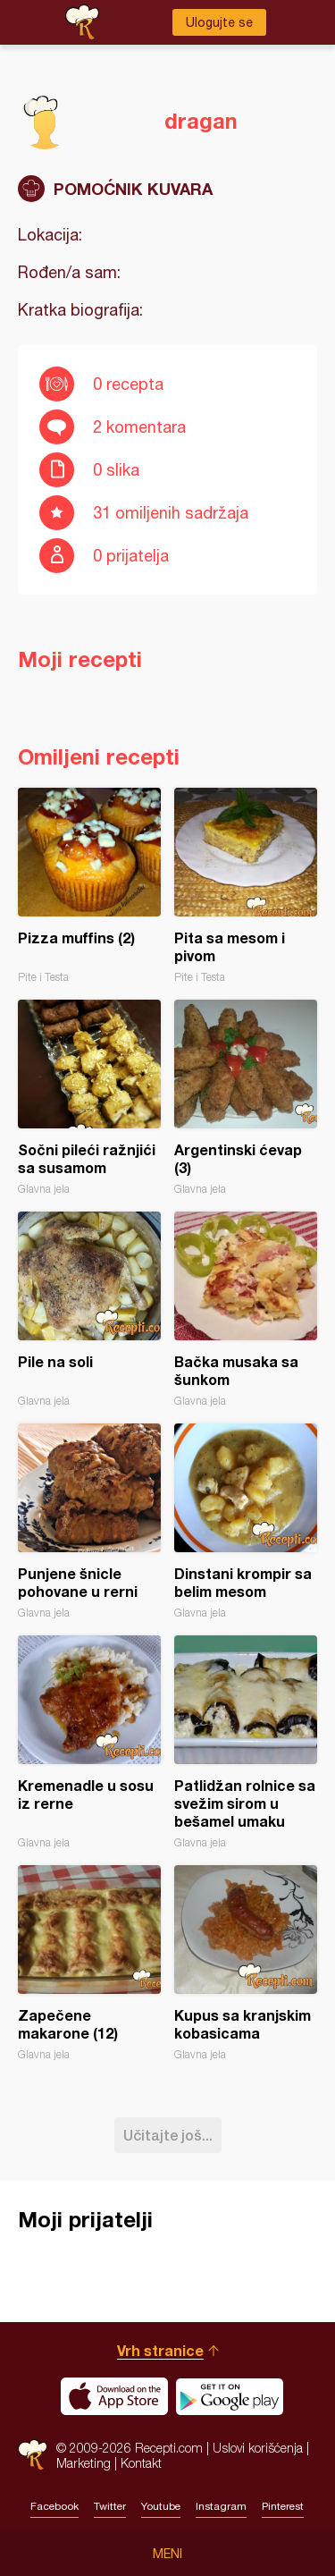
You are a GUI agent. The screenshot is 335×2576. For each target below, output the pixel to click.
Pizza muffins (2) (89, 886)
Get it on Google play (229, 2396)
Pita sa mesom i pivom (245, 886)
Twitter (110, 2506)
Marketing (83, 2462)
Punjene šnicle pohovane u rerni (89, 1521)
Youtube (160, 2506)
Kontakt (141, 2462)
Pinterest (283, 2506)
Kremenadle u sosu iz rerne (89, 1742)
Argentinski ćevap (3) (245, 1097)
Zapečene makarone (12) (89, 1963)
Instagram (221, 2506)
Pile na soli (89, 1309)
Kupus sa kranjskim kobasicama (245, 1963)
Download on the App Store (114, 2396)
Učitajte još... (168, 2134)
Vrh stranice (160, 2350)
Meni (167, 2553)
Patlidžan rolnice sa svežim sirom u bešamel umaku (245, 1742)
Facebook (54, 2506)
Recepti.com (32, 2455)
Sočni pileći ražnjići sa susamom (89, 1097)
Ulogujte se (219, 22)
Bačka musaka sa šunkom (245, 1309)
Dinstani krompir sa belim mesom (245, 1521)
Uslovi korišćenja (258, 2447)
